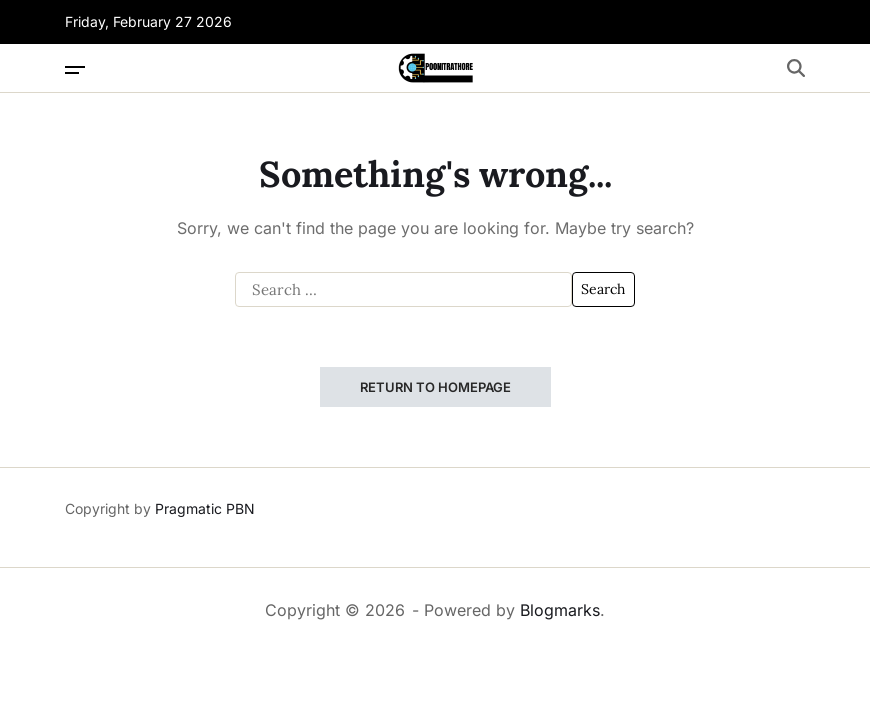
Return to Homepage (435, 387)
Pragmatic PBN (205, 508)
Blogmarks (560, 610)
